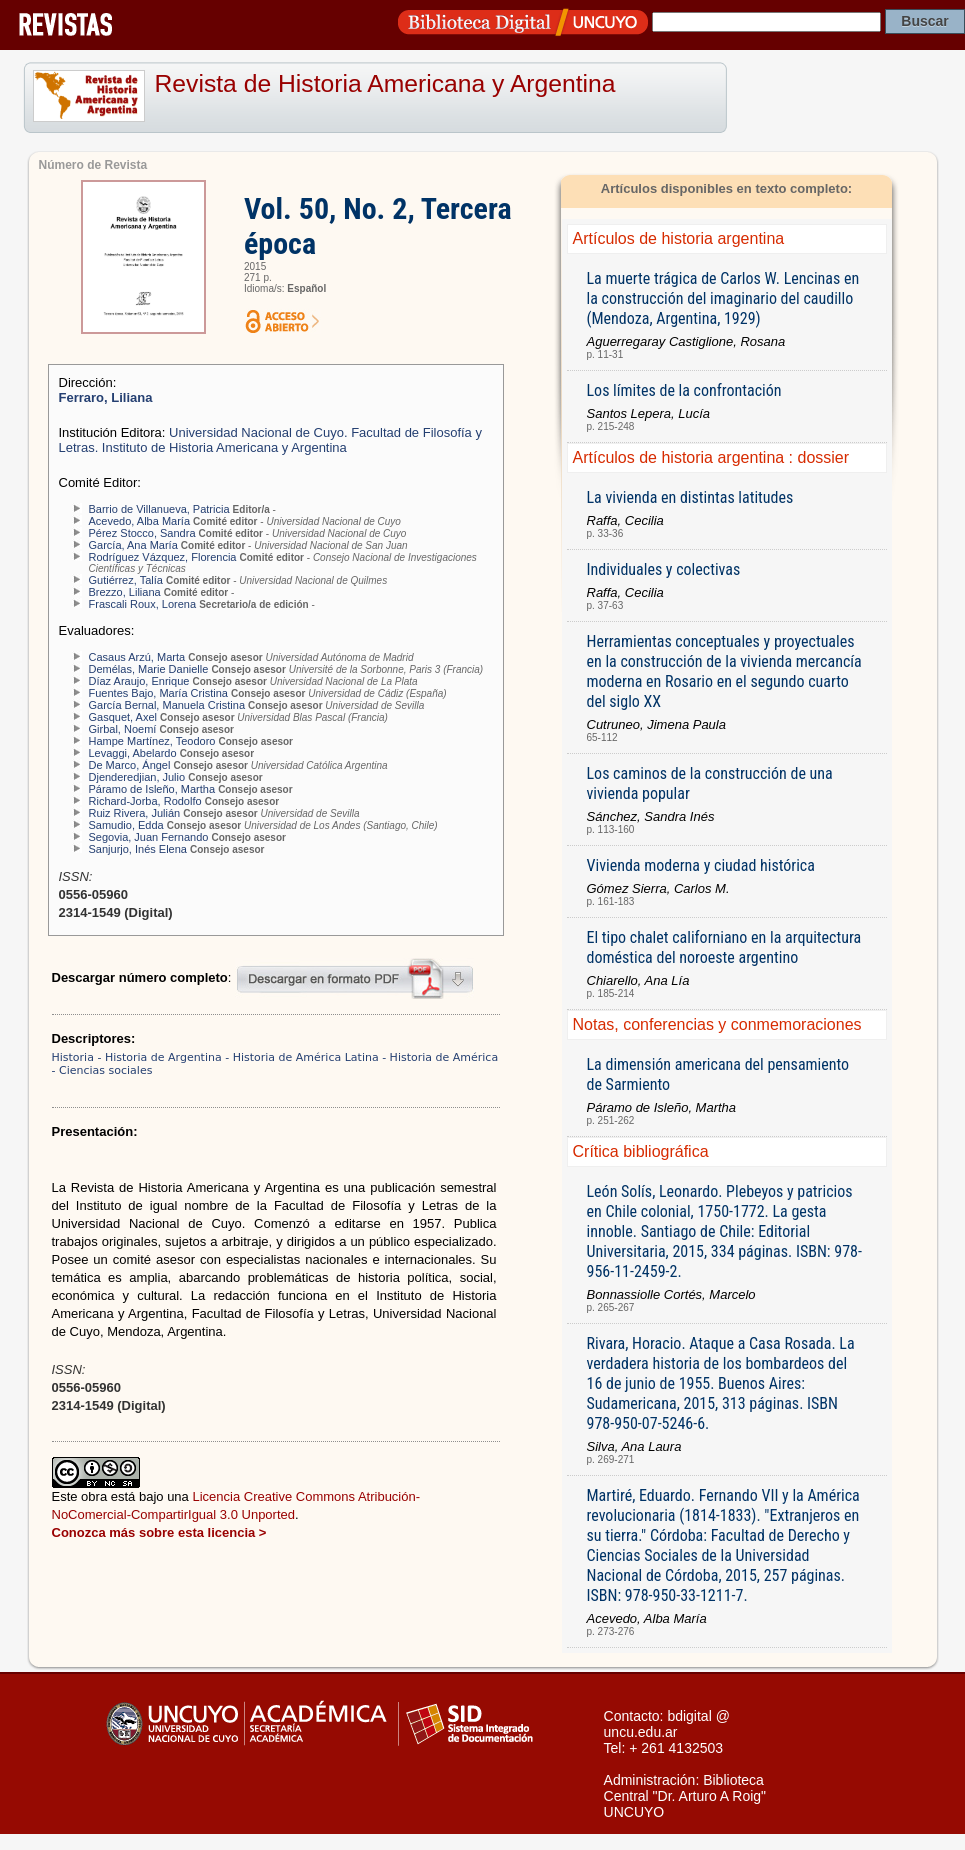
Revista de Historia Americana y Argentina (385, 83)
